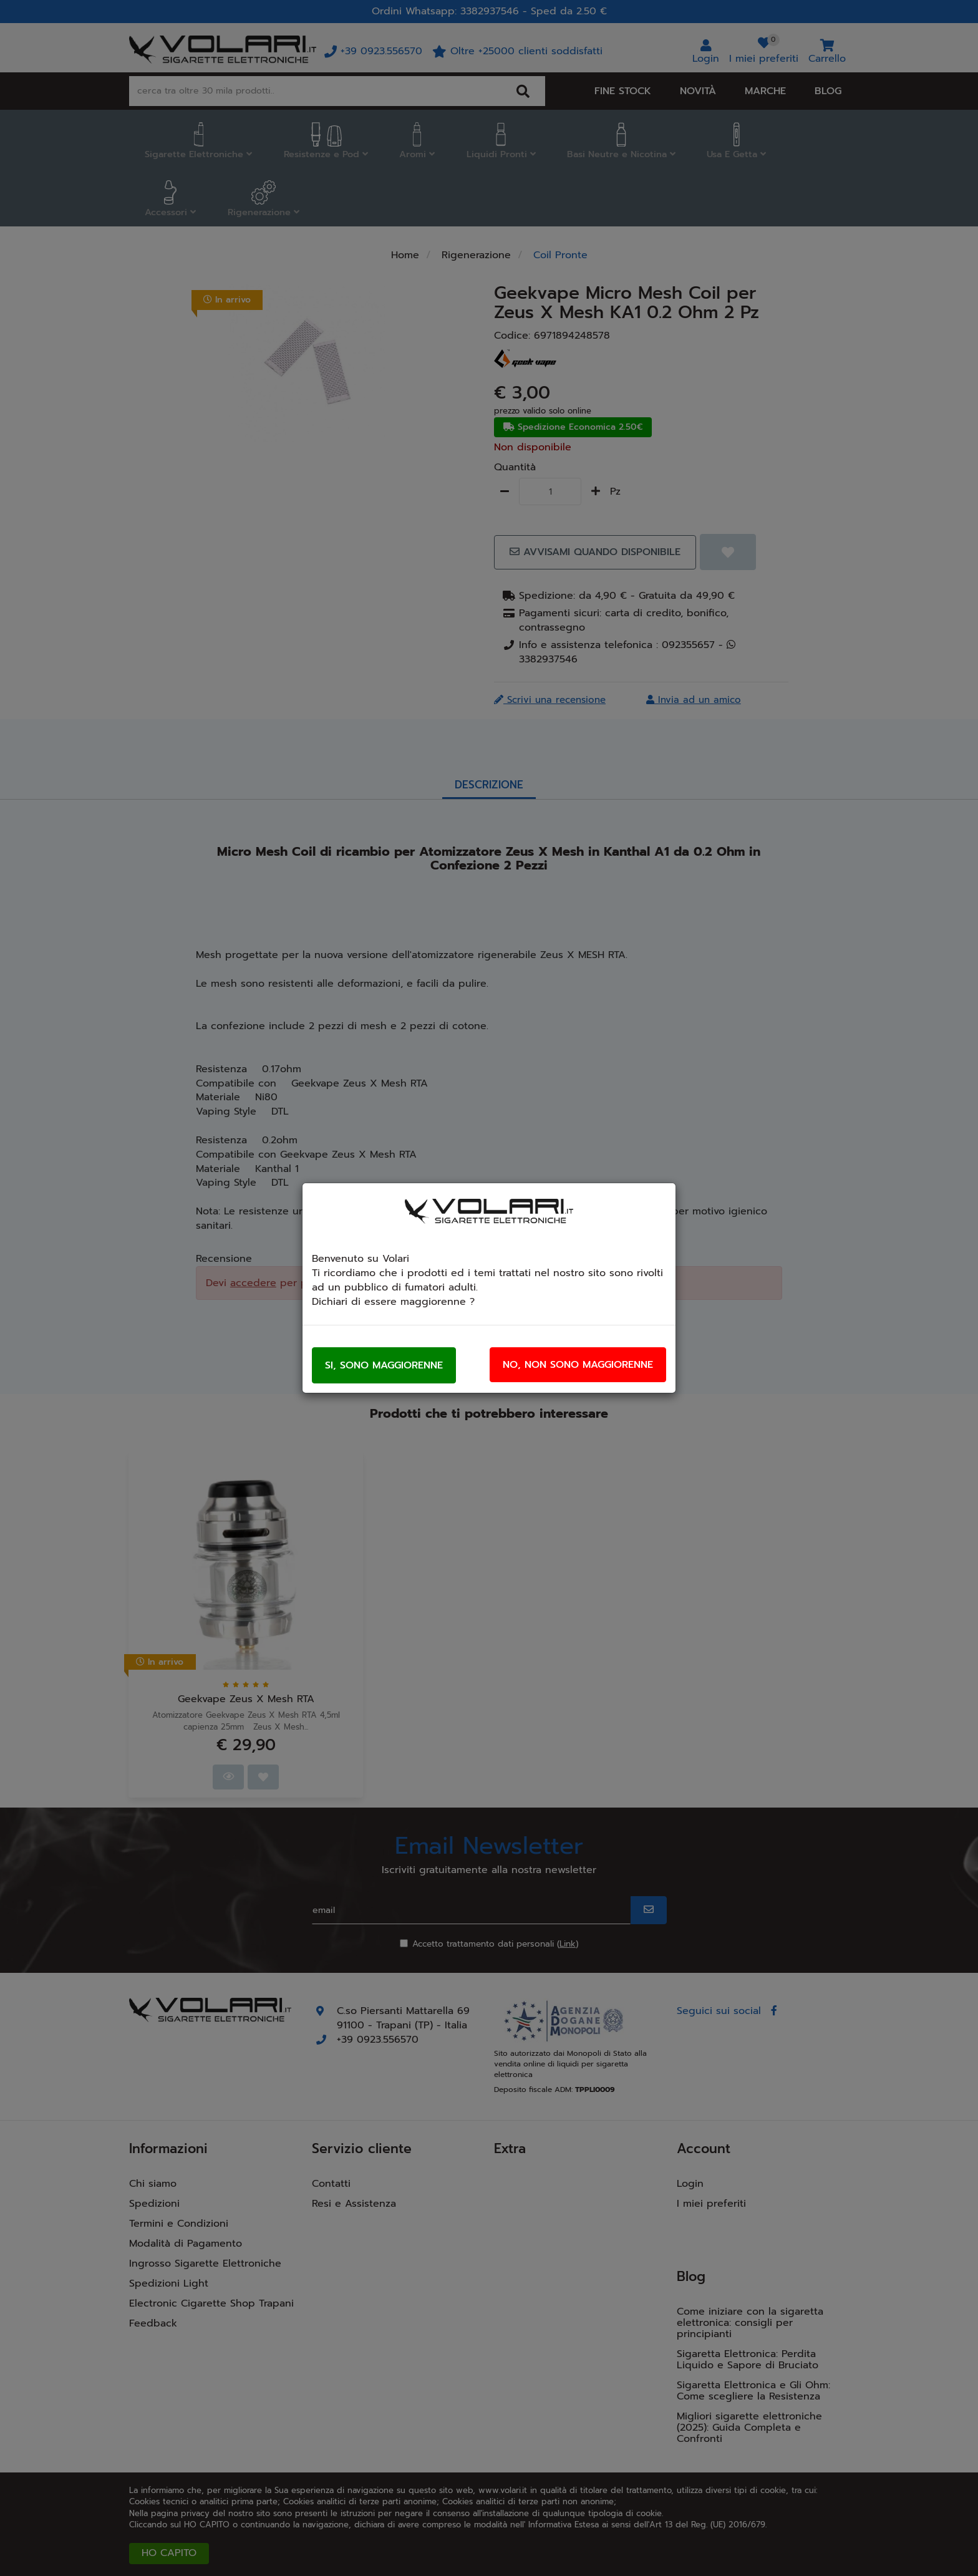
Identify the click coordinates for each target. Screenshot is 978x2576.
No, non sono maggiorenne (578, 1364)
